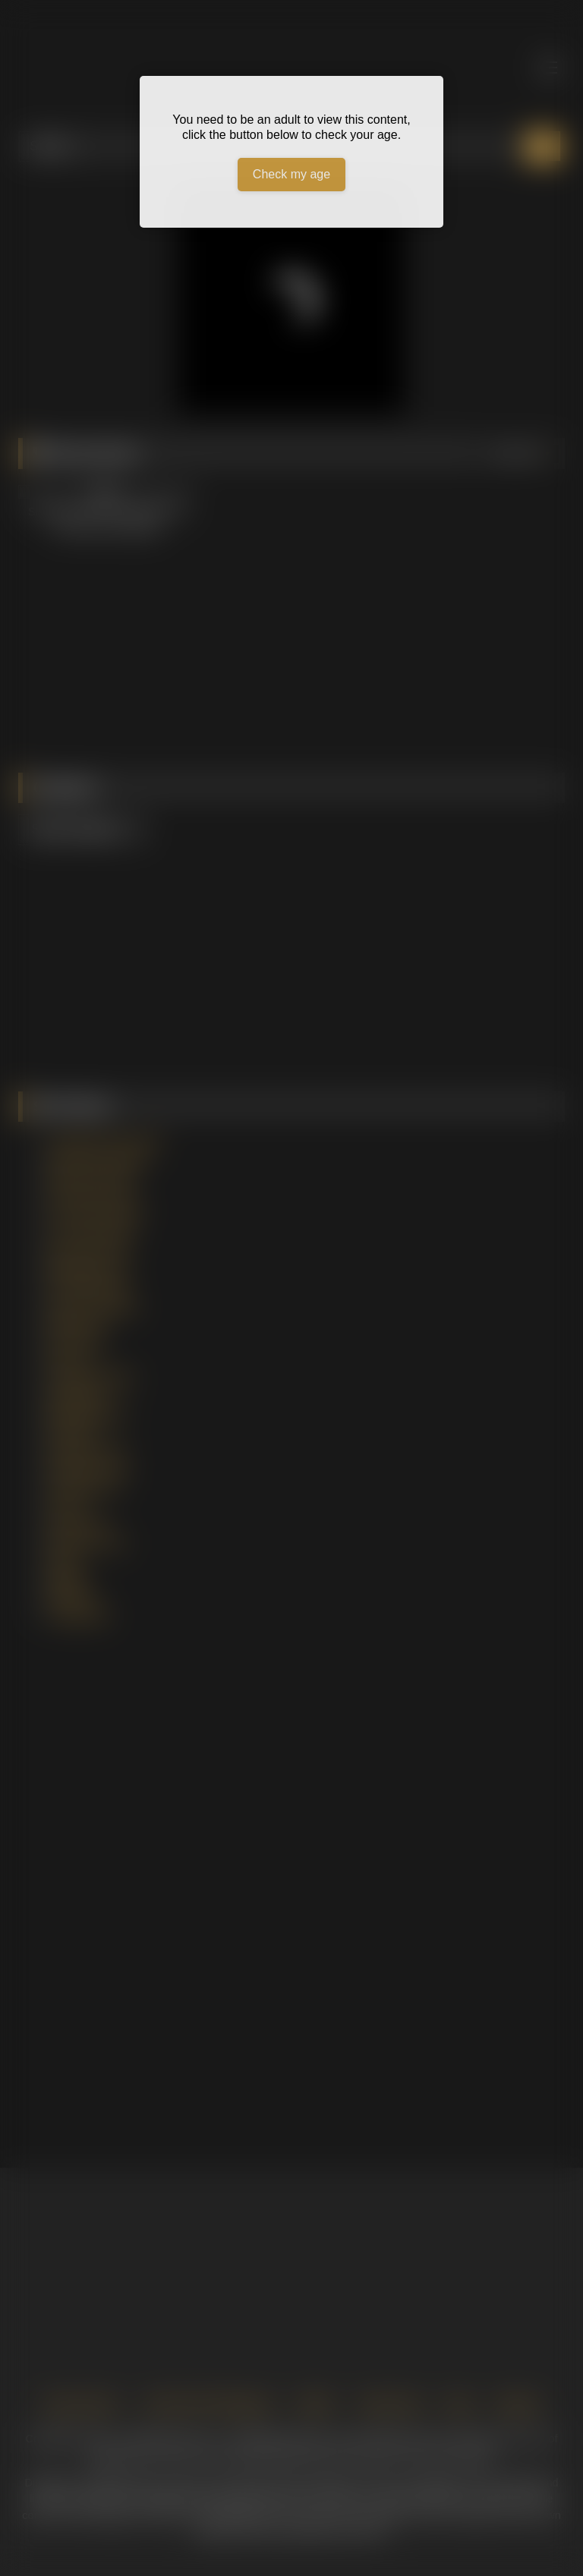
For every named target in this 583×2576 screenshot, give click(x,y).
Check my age (291, 174)
